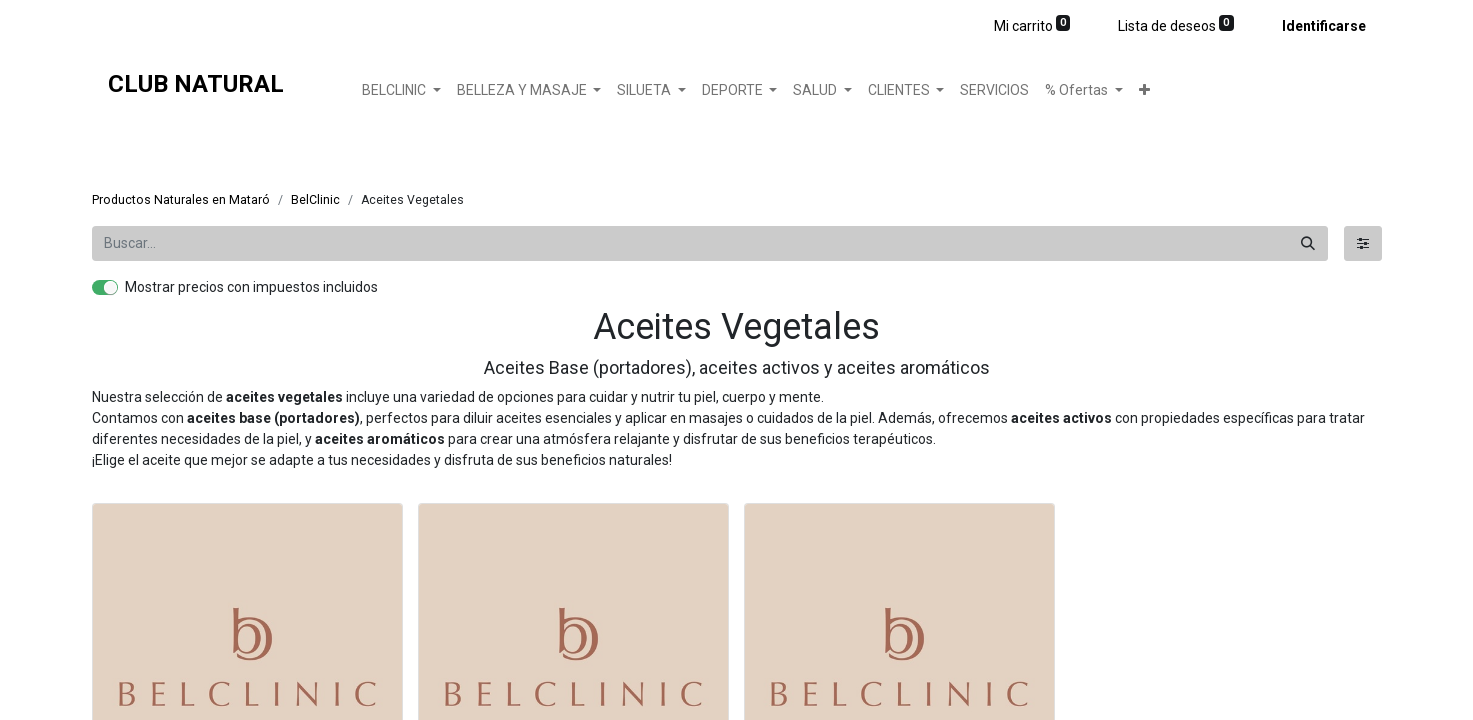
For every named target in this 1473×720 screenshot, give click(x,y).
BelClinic (315, 200)
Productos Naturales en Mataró (181, 200)
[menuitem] (994, 90)
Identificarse (1324, 26)
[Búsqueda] (1308, 243)
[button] (1144, 90)
